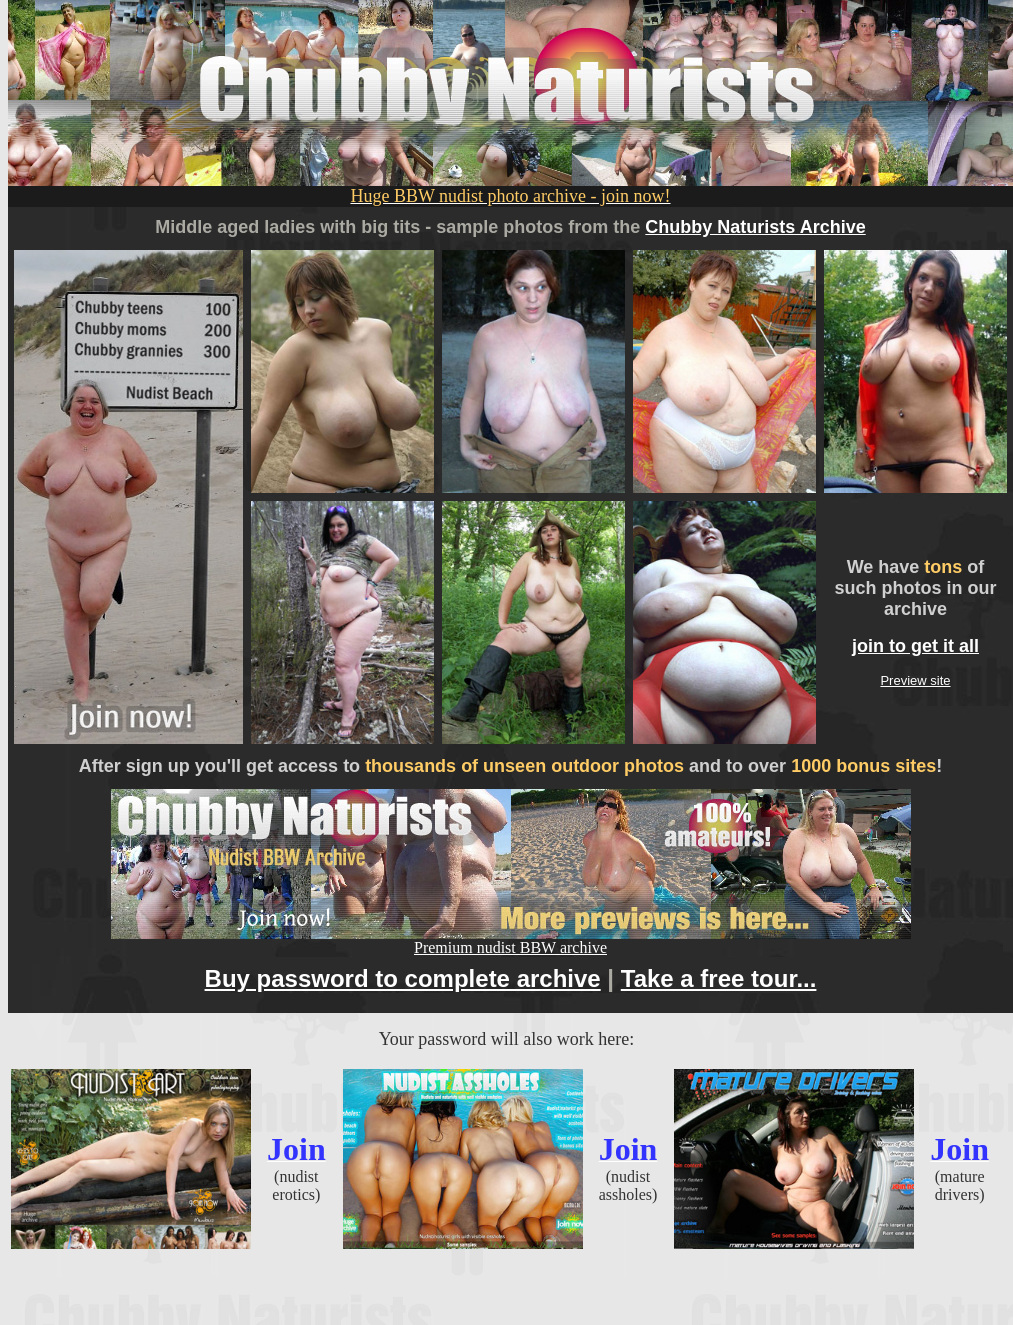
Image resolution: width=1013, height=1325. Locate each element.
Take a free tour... (719, 978)
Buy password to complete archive (403, 978)
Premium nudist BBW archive (511, 940)
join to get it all (915, 646)
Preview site (915, 680)
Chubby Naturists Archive (755, 227)
